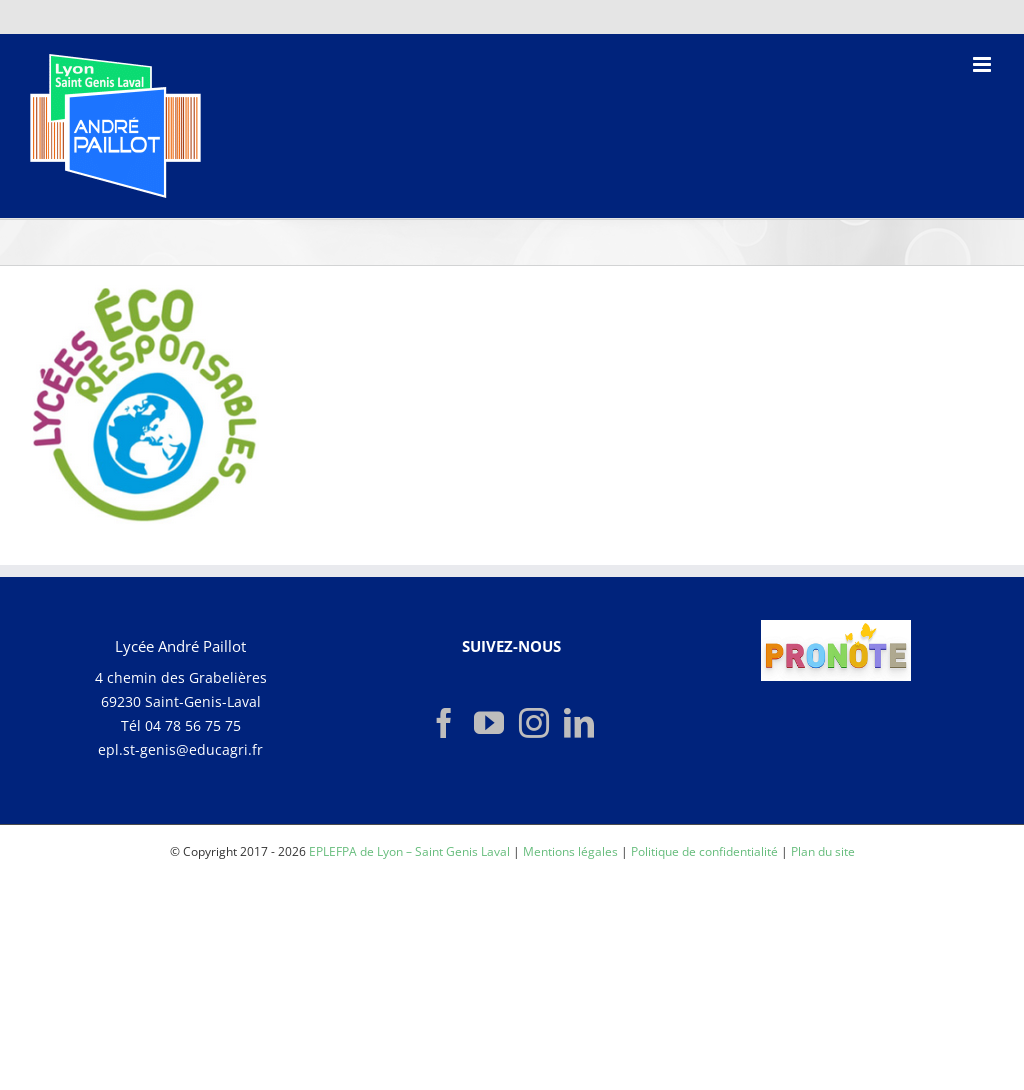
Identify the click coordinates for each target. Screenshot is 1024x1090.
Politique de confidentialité (704, 851)
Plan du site (823, 851)
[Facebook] (444, 723)
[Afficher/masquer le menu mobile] (983, 64)
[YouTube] (489, 723)
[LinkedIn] (579, 723)
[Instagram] (534, 723)
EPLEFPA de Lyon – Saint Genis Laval (409, 851)
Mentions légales (570, 851)
